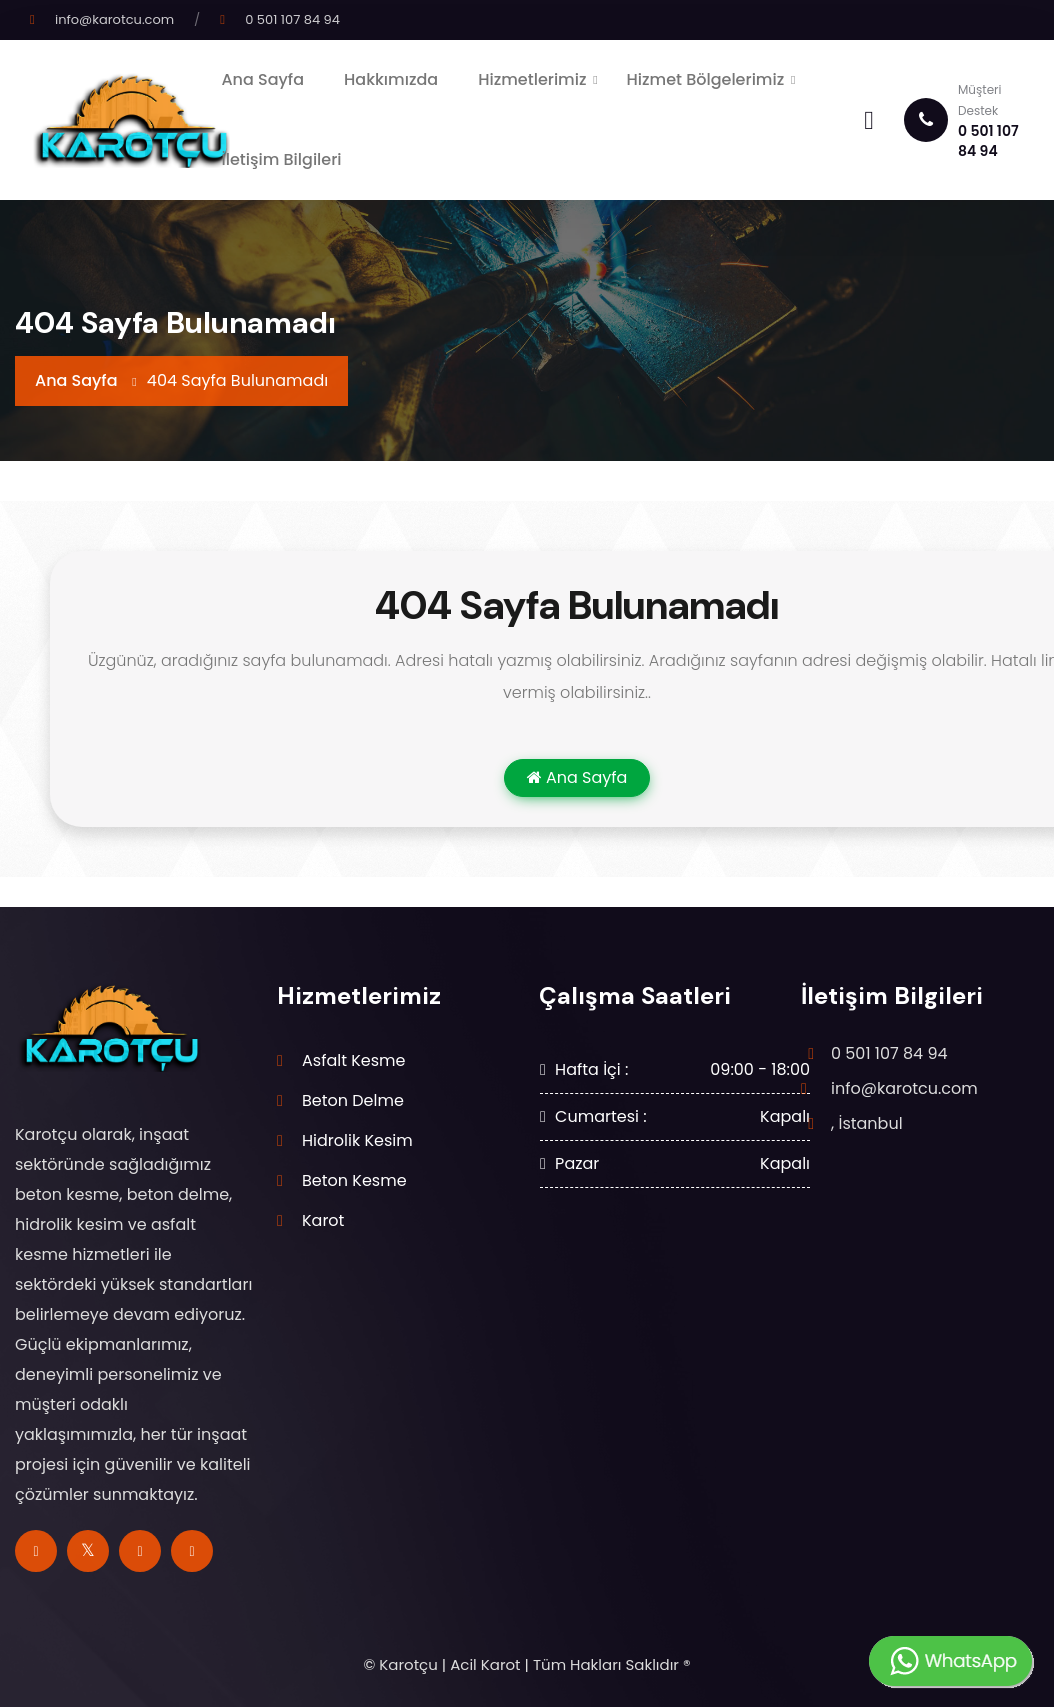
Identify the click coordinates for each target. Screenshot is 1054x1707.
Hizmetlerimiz (532, 79)
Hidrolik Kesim (357, 1140)
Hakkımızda (391, 79)
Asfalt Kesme (354, 1060)
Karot (323, 1220)
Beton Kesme (354, 1180)
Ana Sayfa (262, 79)
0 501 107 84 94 (292, 19)
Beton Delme (353, 1100)
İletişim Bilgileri (281, 159)
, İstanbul (867, 1123)
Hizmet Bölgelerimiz (706, 79)
